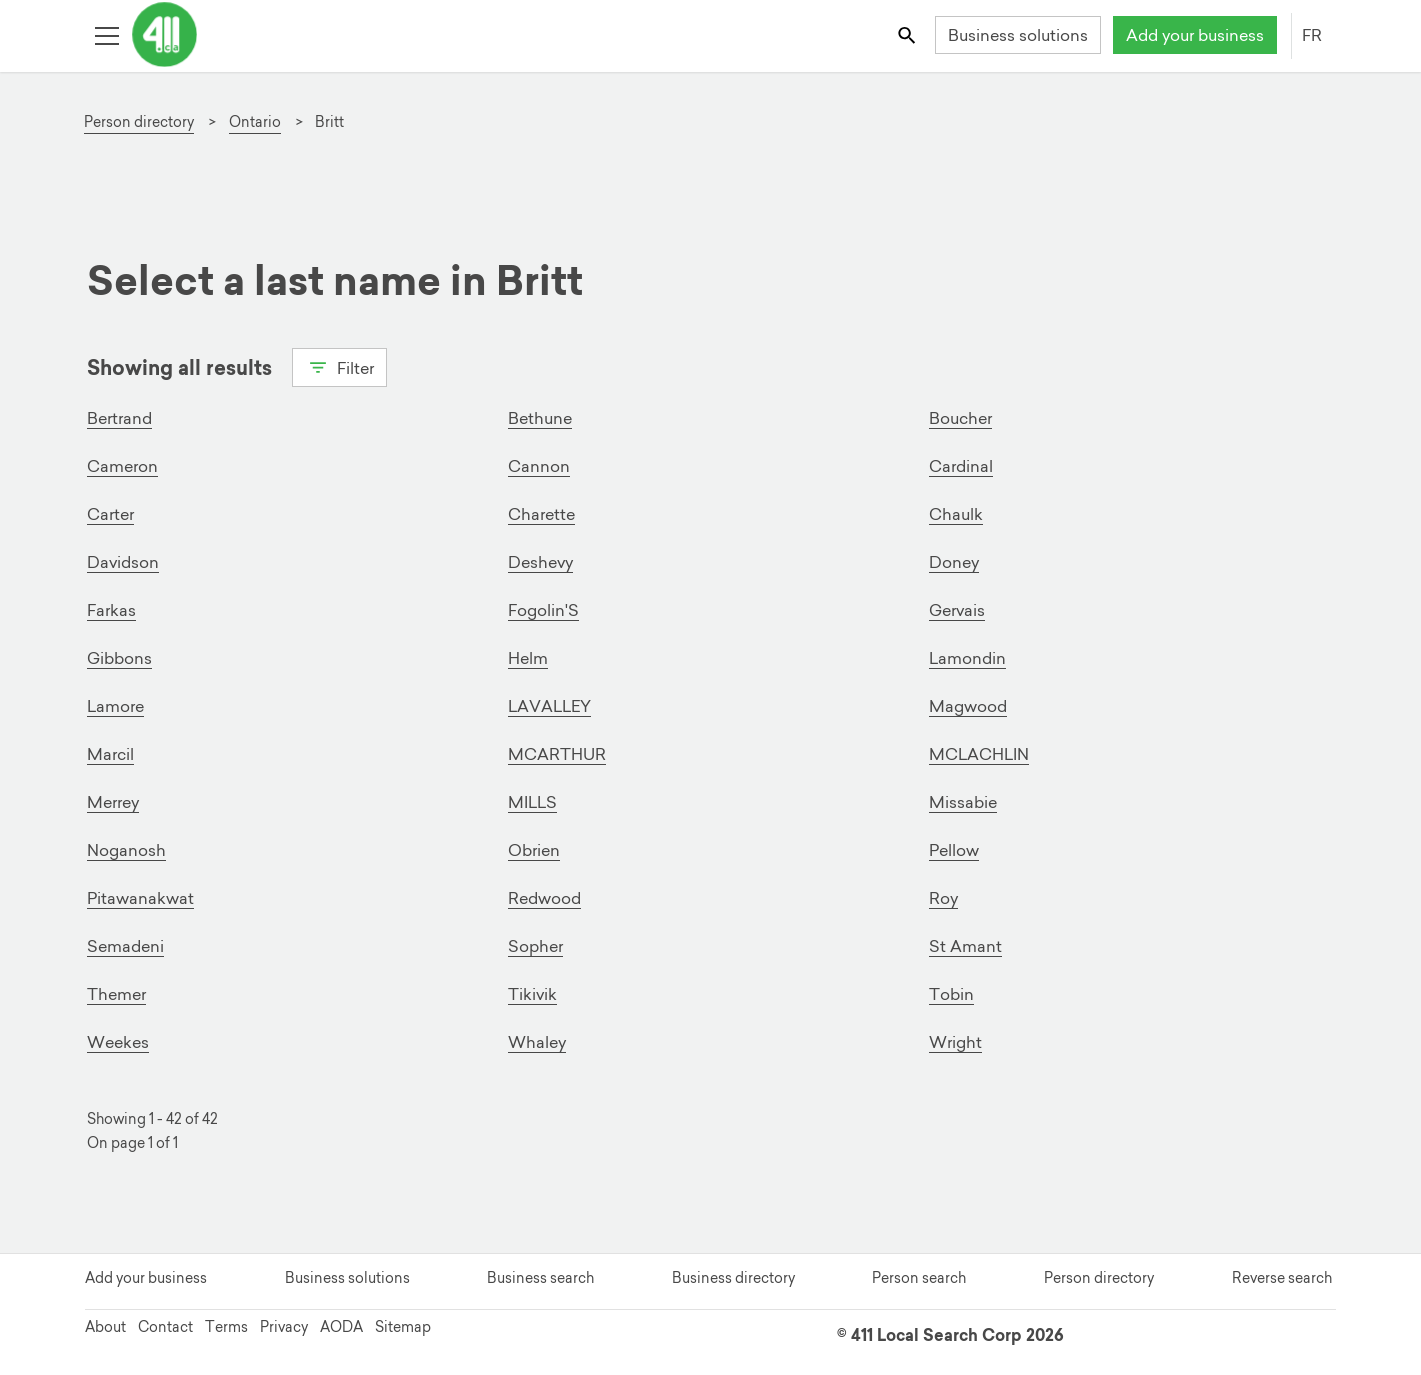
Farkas (111, 610)
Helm (528, 658)
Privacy (284, 1327)
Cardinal (961, 466)
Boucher (960, 418)
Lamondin (967, 658)
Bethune (540, 418)
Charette (541, 514)
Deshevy (540, 562)
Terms (226, 1327)
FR (1312, 35)
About (105, 1327)
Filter (339, 366)
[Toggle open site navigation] (106, 34)
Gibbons (119, 658)
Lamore (115, 706)
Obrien (534, 850)
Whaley (537, 1042)
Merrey (113, 802)
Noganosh (126, 850)
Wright (955, 1042)
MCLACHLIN (979, 754)
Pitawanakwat (140, 898)
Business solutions (1018, 35)
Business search (540, 1278)
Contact (165, 1327)
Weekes (118, 1042)
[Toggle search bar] (907, 34)
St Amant (965, 946)
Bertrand (119, 418)
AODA (341, 1327)
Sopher (535, 946)
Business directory (733, 1278)
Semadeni (125, 946)
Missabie (963, 802)
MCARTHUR (557, 754)
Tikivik (532, 994)
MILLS (532, 802)
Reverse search (1282, 1278)
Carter (110, 514)
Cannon (539, 466)
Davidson (123, 562)
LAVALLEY (549, 706)
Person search (919, 1278)
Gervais (957, 610)
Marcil (110, 754)
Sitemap (403, 1327)
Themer (116, 994)
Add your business (1195, 35)
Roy (943, 898)
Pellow (954, 850)
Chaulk (956, 514)
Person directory (1099, 1278)
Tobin (951, 994)
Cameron (122, 466)
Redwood (544, 898)
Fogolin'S (543, 610)
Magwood (968, 706)
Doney (954, 562)
